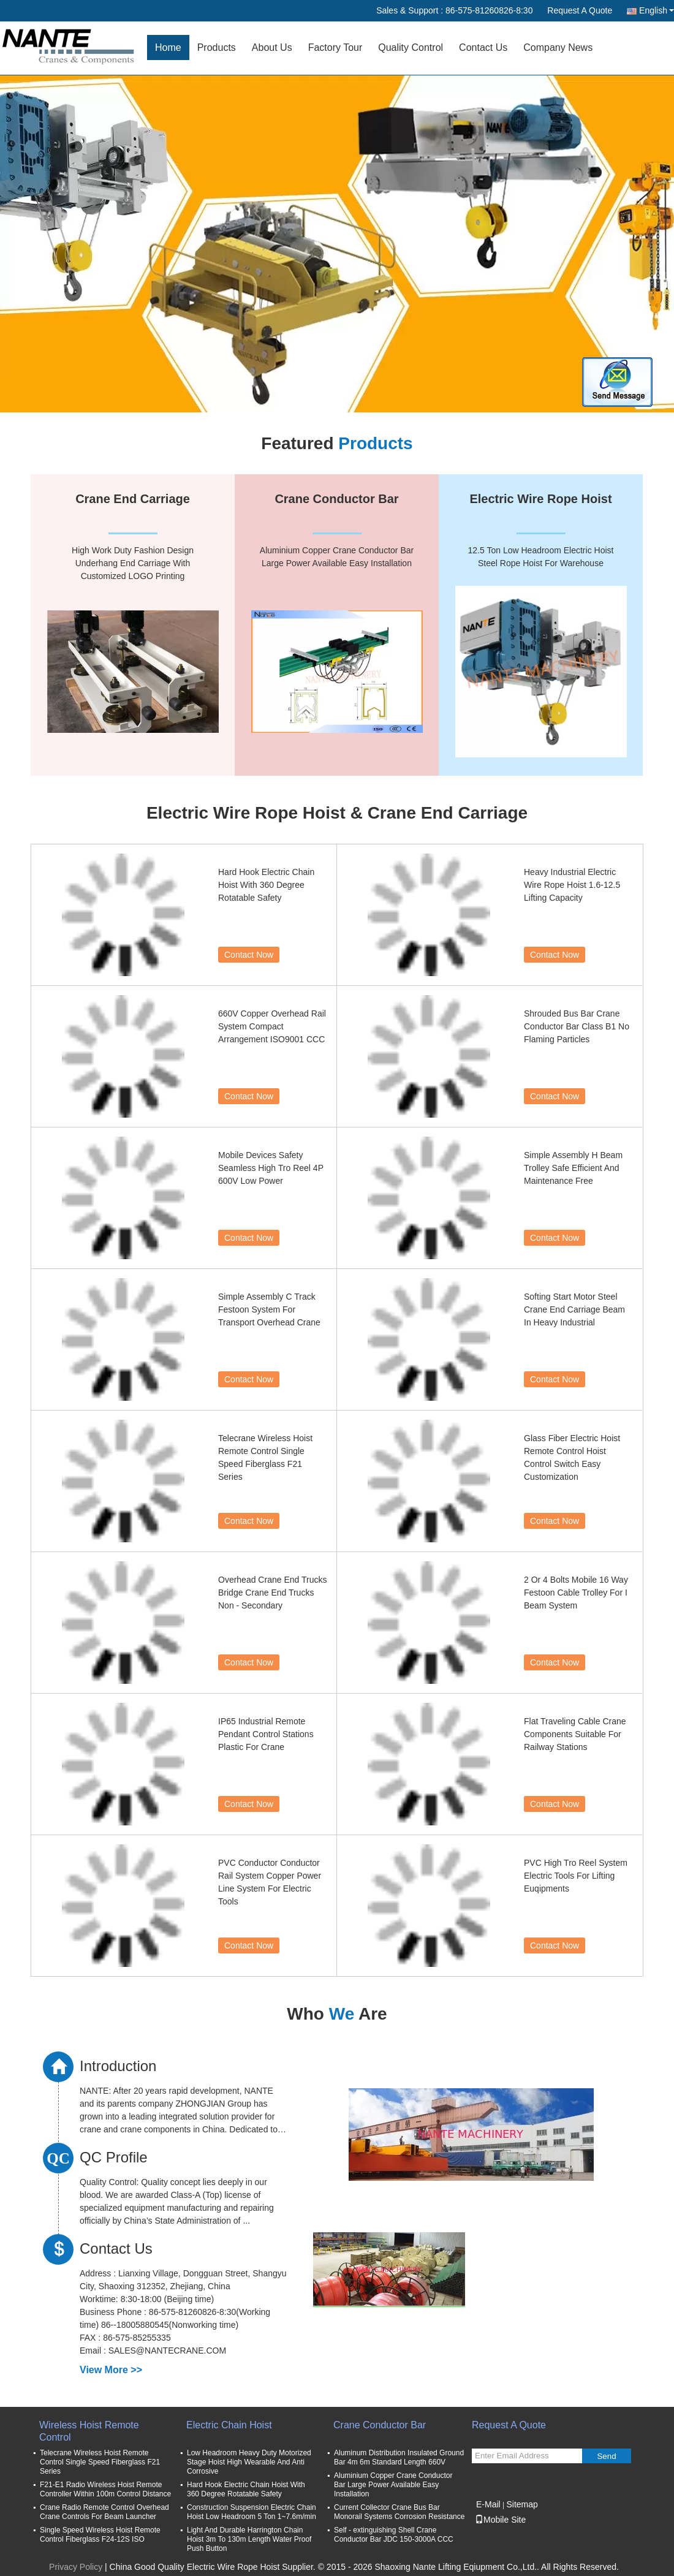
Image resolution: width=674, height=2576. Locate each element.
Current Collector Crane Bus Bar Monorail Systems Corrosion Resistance (399, 2512)
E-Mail (488, 2504)
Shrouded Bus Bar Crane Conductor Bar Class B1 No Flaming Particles (576, 1026)
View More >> (111, 2370)
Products (216, 47)
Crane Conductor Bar (379, 2425)
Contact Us (483, 47)
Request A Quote (579, 10)
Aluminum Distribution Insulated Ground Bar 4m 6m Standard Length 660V (399, 2457)
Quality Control (410, 47)
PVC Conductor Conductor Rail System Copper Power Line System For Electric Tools (269, 1882)
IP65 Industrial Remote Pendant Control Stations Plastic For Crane (266, 1734)
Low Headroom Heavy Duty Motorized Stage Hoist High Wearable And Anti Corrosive (249, 2462)
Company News (558, 47)
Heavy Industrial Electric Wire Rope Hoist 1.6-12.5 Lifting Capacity (572, 885)
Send (606, 2456)
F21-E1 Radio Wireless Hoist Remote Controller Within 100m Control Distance (105, 2489)
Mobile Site (500, 2520)
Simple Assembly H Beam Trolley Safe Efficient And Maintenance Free (573, 1168)
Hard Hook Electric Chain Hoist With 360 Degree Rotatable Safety (266, 885)
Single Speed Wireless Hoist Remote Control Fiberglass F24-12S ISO (100, 2535)
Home (168, 47)
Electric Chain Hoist (229, 2425)
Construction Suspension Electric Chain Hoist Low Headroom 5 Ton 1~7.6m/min (251, 2512)
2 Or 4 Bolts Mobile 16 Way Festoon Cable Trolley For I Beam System (576, 1592)
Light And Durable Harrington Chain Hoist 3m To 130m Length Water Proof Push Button (249, 2539)
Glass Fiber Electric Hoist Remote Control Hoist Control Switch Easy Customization (572, 1457)
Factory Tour (335, 47)
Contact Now (248, 955)
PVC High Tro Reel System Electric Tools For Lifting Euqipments (575, 1875)
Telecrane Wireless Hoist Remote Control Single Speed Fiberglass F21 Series (265, 1457)
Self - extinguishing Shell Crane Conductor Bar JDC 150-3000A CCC (393, 2535)
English (656, 10)
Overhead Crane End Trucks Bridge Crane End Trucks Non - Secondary (272, 1592)
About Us (272, 47)
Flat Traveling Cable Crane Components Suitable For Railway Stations (575, 1734)
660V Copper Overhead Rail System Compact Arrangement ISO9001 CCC (272, 1026)
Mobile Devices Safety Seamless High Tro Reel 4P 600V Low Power (271, 1168)
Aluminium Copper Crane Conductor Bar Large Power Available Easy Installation (393, 2484)
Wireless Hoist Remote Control (89, 2431)
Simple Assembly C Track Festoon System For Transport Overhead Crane (269, 1309)
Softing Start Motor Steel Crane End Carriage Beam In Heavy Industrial (574, 1309)
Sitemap (521, 2504)
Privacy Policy (75, 2567)
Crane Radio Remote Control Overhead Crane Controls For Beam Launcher (104, 2512)
